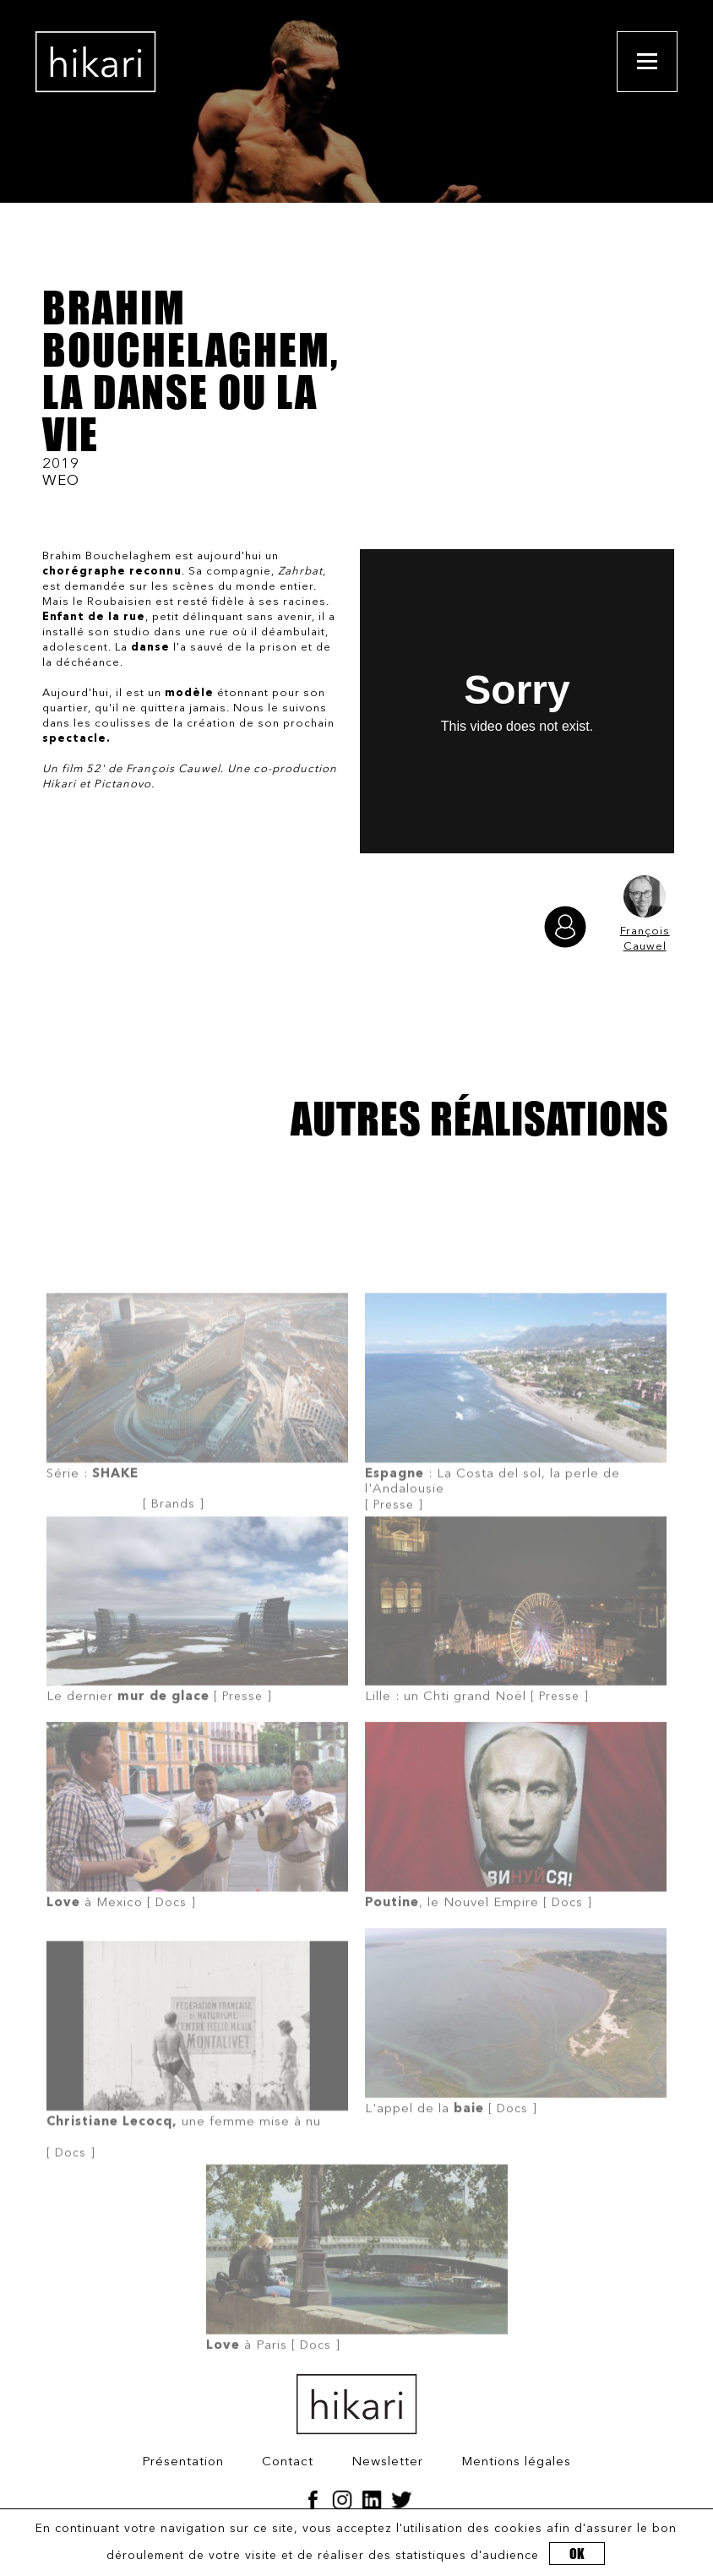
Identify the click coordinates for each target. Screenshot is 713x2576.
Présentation (183, 2462)
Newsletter (387, 2462)
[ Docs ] (197, 1863)
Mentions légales (516, 2462)
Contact (287, 2462)
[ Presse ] (516, 1455)
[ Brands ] (197, 1456)
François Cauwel (645, 913)
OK (577, 2554)
